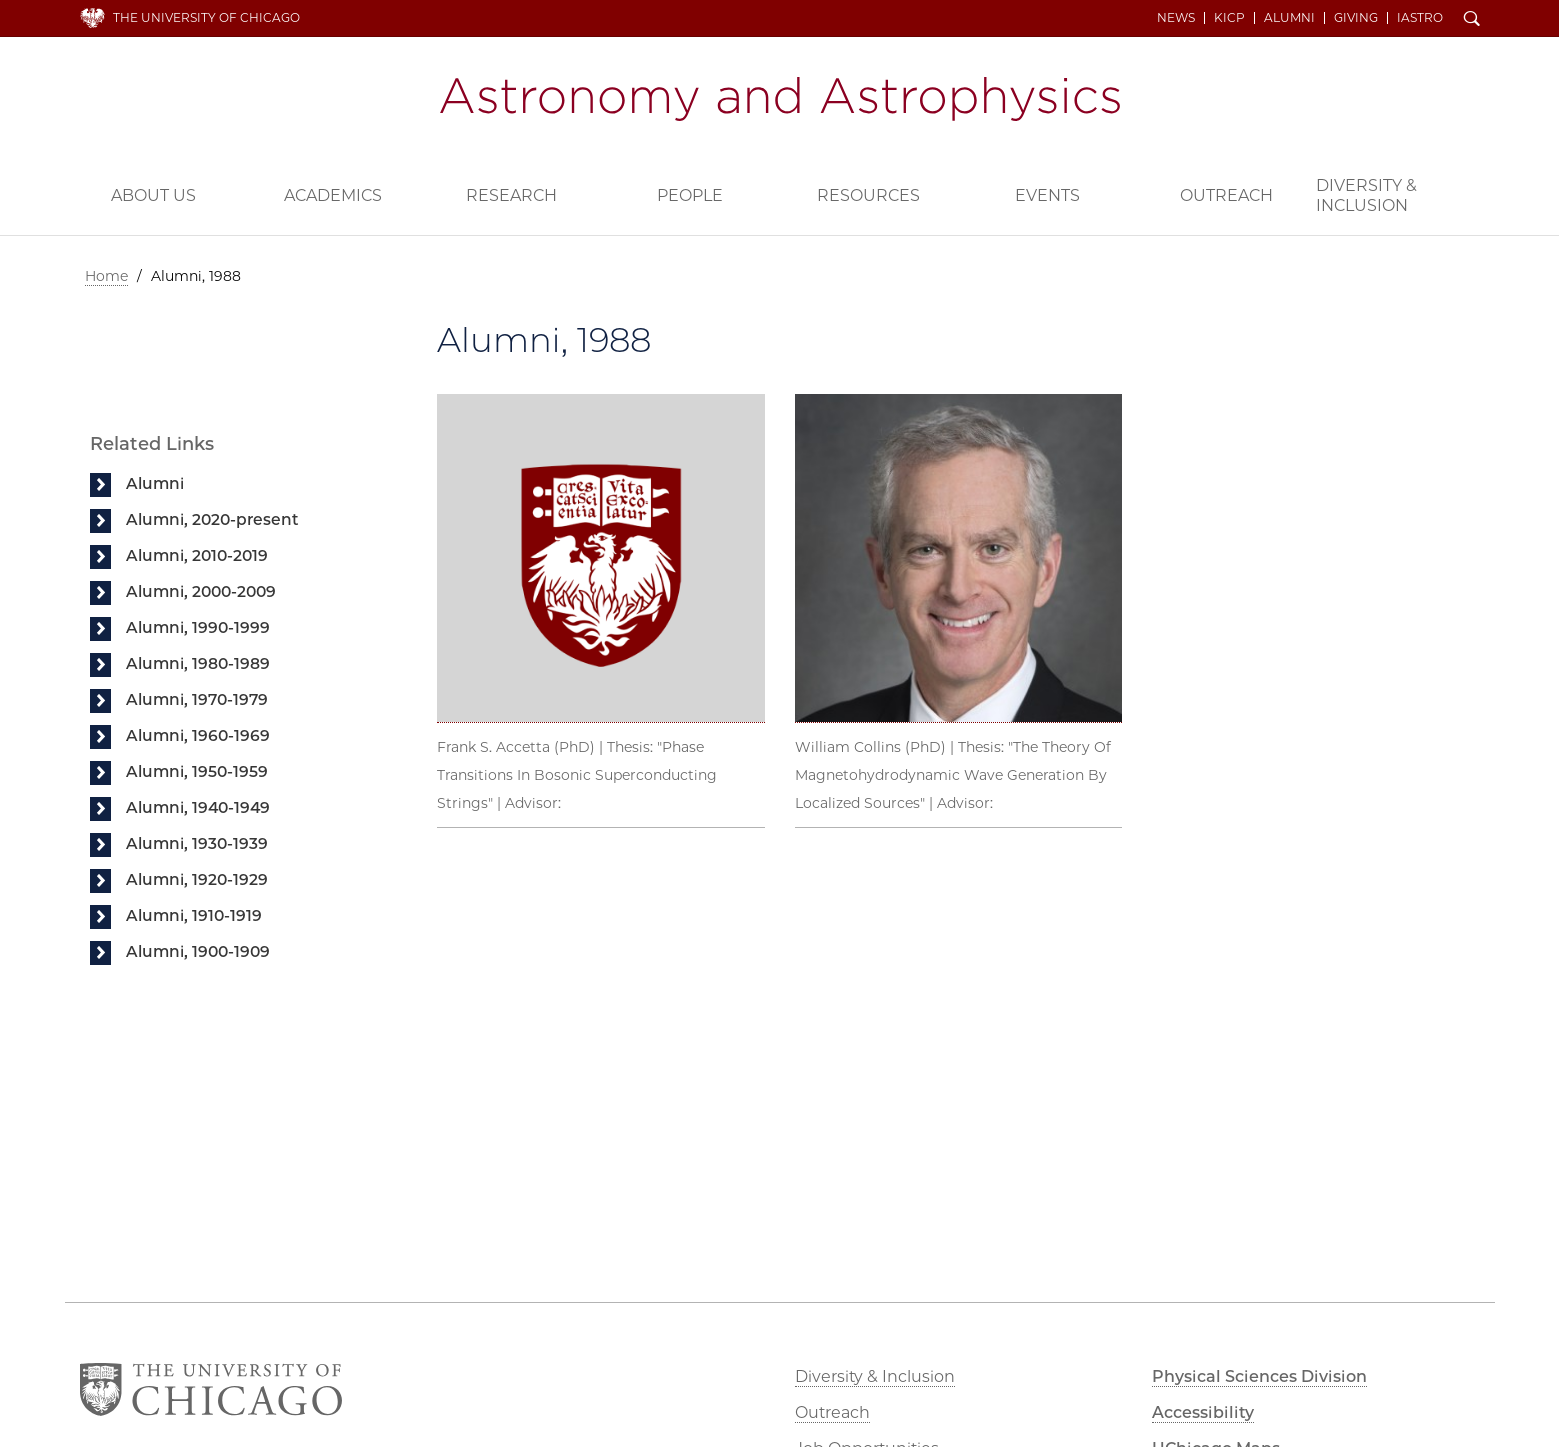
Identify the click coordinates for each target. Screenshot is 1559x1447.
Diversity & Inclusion (1366, 195)
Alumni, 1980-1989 (198, 663)
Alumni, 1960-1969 (198, 735)
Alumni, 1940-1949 (198, 807)
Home (106, 276)
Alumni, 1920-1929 (197, 879)
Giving (1356, 18)
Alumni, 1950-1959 (197, 771)
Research (511, 195)
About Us (153, 195)
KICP (1229, 18)
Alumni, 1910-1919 (194, 915)
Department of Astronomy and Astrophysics (780, 99)
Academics (333, 195)
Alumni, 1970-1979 (197, 699)
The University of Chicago (206, 17)
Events (1047, 195)
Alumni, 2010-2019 (197, 555)
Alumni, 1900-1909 (198, 951)
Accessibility (1203, 1412)
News (1176, 18)
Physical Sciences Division (1259, 1376)
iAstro (1420, 18)
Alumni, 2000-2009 (201, 591)
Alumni (1289, 18)
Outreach (1226, 195)
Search (1472, 20)
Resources (868, 195)
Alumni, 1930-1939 (197, 843)
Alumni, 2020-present (212, 519)
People (690, 195)
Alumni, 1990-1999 (198, 627)
